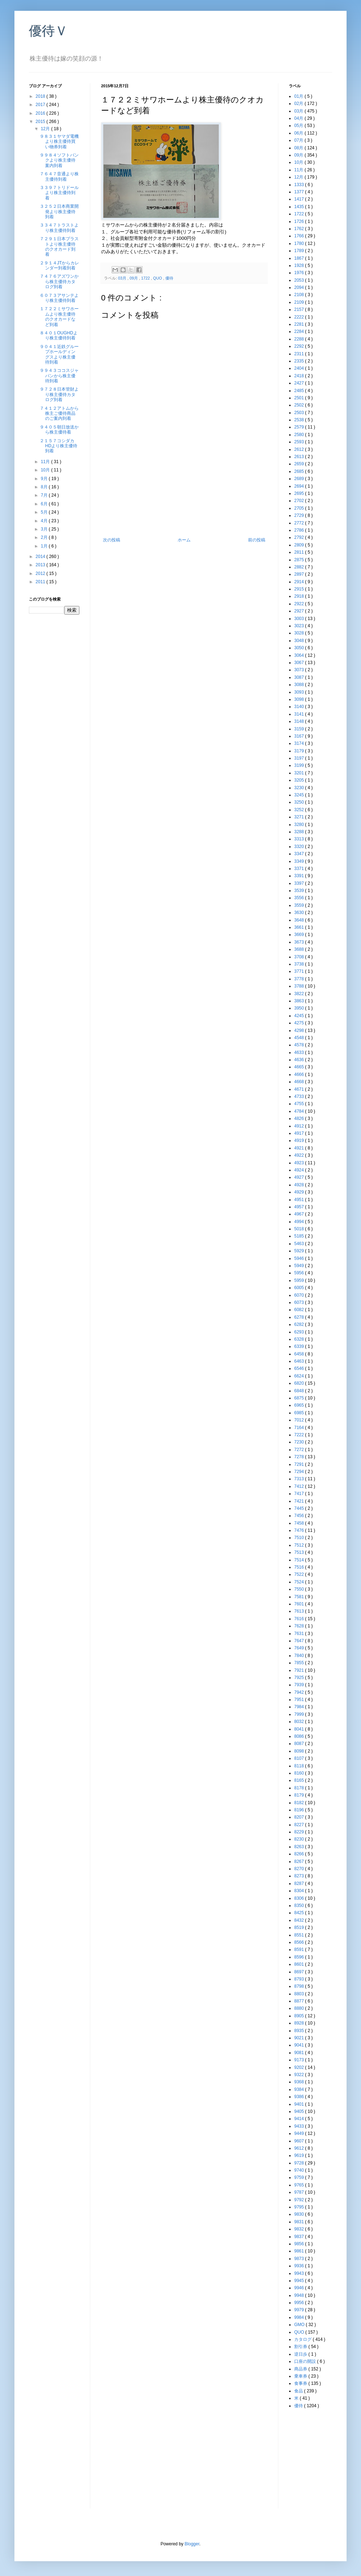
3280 (299, 824)
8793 (299, 1979)
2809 (299, 545)
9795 (299, 2207)
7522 (299, 1574)
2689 (299, 478)
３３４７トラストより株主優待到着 (59, 228)
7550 (299, 1589)
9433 (299, 2126)
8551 (299, 1935)
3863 (299, 1000)
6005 (299, 1287)
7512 (299, 1545)
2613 (299, 456)
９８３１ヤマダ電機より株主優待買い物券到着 (59, 141)
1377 (299, 191)
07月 (299, 140)
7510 (299, 1537)
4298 (299, 1030)
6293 (299, 1332)
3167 (299, 736)
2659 (299, 463)
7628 (299, 1625)
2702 (299, 500)
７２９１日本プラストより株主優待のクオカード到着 (59, 246)
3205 (299, 780)
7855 (299, 1662)
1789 (299, 250)
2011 (41, 581)
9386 (299, 2096)
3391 (299, 875)
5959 (299, 1280)
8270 (299, 1868)
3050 (299, 647)
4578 (299, 1044)
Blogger (191, 2543)
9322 (299, 2074)
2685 (299, 471)
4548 (299, 1037)
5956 (299, 1272)
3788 (299, 986)
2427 (299, 383)
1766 (299, 235)
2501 (299, 397)
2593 (299, 441)
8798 (299, 1986)
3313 (299, 838)
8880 (299, 2008)
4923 (299, 1162)
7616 (299, 1618)
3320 (299, 846)
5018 (299, 1228)
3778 (299, 978)
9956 (299, 2302)
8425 (299, 1912)
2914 (299, 581)
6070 (299, 1295)
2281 (299, 324)
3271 (299, 816)
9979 (299, 2309)
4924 (299, 1170)
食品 (299, 2390)
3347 (299, 853)
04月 (299, 118)
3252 (299, 809)
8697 (299, 1971)
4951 (299, 1199)
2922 (299, 603)
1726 (299, 221)
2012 (41, 573)
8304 (299, 1890)
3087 (299, 677)
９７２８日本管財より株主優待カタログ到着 (59, 394)
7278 (299, 1456)
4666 (299, 1074)
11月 (46, 461)
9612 (299, 2148)
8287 (299, 1883)
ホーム (184, 539)
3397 (299, 883)
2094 (299, 287)
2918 (299, 596)
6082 (299, 1309)
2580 (299, 434)
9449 (299, 2133)
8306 (299, 1898)
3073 (299, 669)
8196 (299, 1809)
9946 (299, 2287)
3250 (299, 802)
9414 (299, 2118)
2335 (299, 361)
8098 (299, 1751)
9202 (299, 2067)
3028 (299, 633)
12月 (46, 128)
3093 (299, 692)
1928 (299, 265)
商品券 (301, 2368)
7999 (299, 1714)
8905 (299, 2015)
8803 (299, 1993)
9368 (299, 2081)
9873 (299, 2258)
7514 (299, 1559)
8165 (299, 1780)
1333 (299, 184)
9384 (299, 2089)
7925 (299, 1677)
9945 (299, 2280)
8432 (299, 1920)
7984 (299, 1706)
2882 (299, 567)
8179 (299, 1795)
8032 (299, 1721)
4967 (299, 1214)
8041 (299, 1729)
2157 (299, 309)
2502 (299, 405)
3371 (299, 868)
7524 (299, 1581)
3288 (299, 831)
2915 (299, 589)
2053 (299, 280)
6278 (299, 1317)
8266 (299, 1853)
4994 (299, 1221)
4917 (299, 1133)
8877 (299, 2001)
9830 (299, 2214)
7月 (45, 495)
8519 (299, 1927)
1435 (299, 206)
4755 (299, 1103)
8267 (299, 1861)
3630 (299, 912)
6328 (299, 1339)
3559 (299, 905)
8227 (299, 1824)
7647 (299, 1640)
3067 (299, 662)
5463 (299, 1243)
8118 (299, 1765)
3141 (299, 714)
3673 (299, 942)
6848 (299, 1390)
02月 (299, 103)
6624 (299, 1376)
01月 (299, 96)
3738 (299, 964)
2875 (299, 559)
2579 (299, 427)
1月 (45, 546)
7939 (299, 1684)
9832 (299, 2229)
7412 (299, 1486)
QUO (158, 278)
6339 (299, 1346)
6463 (299, 1361)
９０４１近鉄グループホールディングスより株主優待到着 (59, 354)
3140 (299, 706)
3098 (299, 699)
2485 (299, 390)
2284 (299, 331)
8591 (299, 1949)
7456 (299, 1515)
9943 (299, 2273)
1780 (299, 243)
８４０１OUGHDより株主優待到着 (59, 335)
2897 (299, 574)
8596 (299, 1957)
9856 (299, 2243)
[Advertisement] (184, 505)
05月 (299, 125)
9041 (299, 2045)
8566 (299, 1942)
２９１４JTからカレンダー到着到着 (59, 265)
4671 (299, 1089)
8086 (299, 1736)
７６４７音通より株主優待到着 (59, 176)
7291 (299, 1464)
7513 (299, 1552)
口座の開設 (305, 2361)
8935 (299, 2030)
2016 (41, 113)
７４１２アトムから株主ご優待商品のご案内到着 (59, 413)
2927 (299, 611)
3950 (299, 1008)
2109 (299, 302)
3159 (299, 728)
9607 (299, 2141)
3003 (299, 618)
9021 (299, 2037)
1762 (299, 228)
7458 (299, 1523)
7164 (299, 1427)
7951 (299, 1699)
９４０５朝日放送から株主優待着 (59, 430)
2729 (299, 515)
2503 (299, 412)
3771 (299, 971)
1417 (299, 199)
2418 (299, 375)
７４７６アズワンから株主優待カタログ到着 (59, 281)
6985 (299, 1412)
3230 (299, 787)
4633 (299, 1052)
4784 (299, 1111)
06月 (299, 133)
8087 (299, 1743)
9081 (299, 2052)
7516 (299, 1567)
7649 (299, 1647)
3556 (299, 897)
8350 (299, 1905)
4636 (299, 1059)
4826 (299, 1118)
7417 (299, 1493)
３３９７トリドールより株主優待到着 (59, 193)
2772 (299, 523)
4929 (299, 1192)
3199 (299, 765)
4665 (299, 1066)
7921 (299, 1670)
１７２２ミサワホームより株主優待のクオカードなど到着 (59, 316)
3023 (299, 625)
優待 (169, 278)
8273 (299, 1875)
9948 (299, 2295)
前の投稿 (256, 539)
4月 (45, 520)
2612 (299, 449)
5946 (299, 1258)
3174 (299, 743)
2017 (41, 104)
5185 (299, 1236)
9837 (299, 2236)
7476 (299, 1530)
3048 (299, 640)
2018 (41, 96)
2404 (299, 368)
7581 (299, 1596)
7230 (299, 1442)
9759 (299, 2177)
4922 (299, 1155)
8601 (299, 1964)
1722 (146, 278)
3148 (299, 721)
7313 (299, 1478)
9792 (299, 2199)
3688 (299, 949)
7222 (299, 1434)
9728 (299, 2163)
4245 (299, 1015)
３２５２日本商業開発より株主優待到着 (59, 211)
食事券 (301, 2383)
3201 (299, 772)
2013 (41, 564)
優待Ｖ (48, 30)
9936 (299, 2265)
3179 (299, 750)
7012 (299, 1420)
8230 (299, 1839)
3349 (299, 861)
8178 (299, 1787)
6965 (299, 1405)
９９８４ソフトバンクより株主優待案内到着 (59, 160)
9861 (299, 2251)
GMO (300, 2324)
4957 (299, 1206)
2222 (299, 317)
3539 (299, 890)
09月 (134, 278)
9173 (299, 2059)
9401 (299, 2104)
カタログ (303, 2339)
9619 (299, 2155)
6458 (299, 1354)
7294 (299, 1471)
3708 (299, 956)
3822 (299, 993)
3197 (299, 758)
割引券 (301, 2346)
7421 (299, 1501)
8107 (299, 1758)
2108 (299, 294)
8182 (299, 1802)
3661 (299, 927)
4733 (299, 1096)
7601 (299, 1603)
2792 (299, 537)
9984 (299, 2317)
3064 (299, 655)
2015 (41, 121)
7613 (299, 1611)
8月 (45, 486)
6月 (45, 503)
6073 (299, 1302)
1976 (299, 272)
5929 (299, 1250)
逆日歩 (301, 2354)
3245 (299, 794)
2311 (299, 353)
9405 (299, 2111)
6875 (299, 1398)
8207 (299, 1817)
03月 (122, 278)
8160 (299, 1773)
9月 (45, 478)
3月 (45, 529)
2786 (299, 530)
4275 (299, 1022)
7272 (299, 1449)
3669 (299, 934)
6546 (299, 1368)
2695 (299, 493)
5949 (299, 1265)
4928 (299, 1184)
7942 (299, 1692)
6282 (299, 1324)
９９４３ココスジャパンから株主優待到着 (59, 375)
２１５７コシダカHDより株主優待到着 (58, 446)
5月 (45, 512)
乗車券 (301, 2376)
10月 (46, 469)
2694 (299, 486)
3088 (299, 684)
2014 (41, 556)
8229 (299, 1831)
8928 (299, 2023)
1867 (299, 258)
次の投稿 (111, 539)
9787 (299, 2192)
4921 (299, 1148)
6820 (299, 1383)
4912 (299, 1126)
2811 (299, 552)
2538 (299, 419)
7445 (299, 1508)
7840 (299, 1655)
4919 (299, 1140)
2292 (299, 346)
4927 (299, 1177)
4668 (299, 1081)
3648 (299, 920)
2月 (45, 537)
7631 (299, 1633)
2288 (299, 339)
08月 (299, 147)
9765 (299, 2185)
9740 (299, 2170)
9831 (299, 2221)
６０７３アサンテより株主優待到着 (59, 298)
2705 (299, 508)
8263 (299, 1846)
